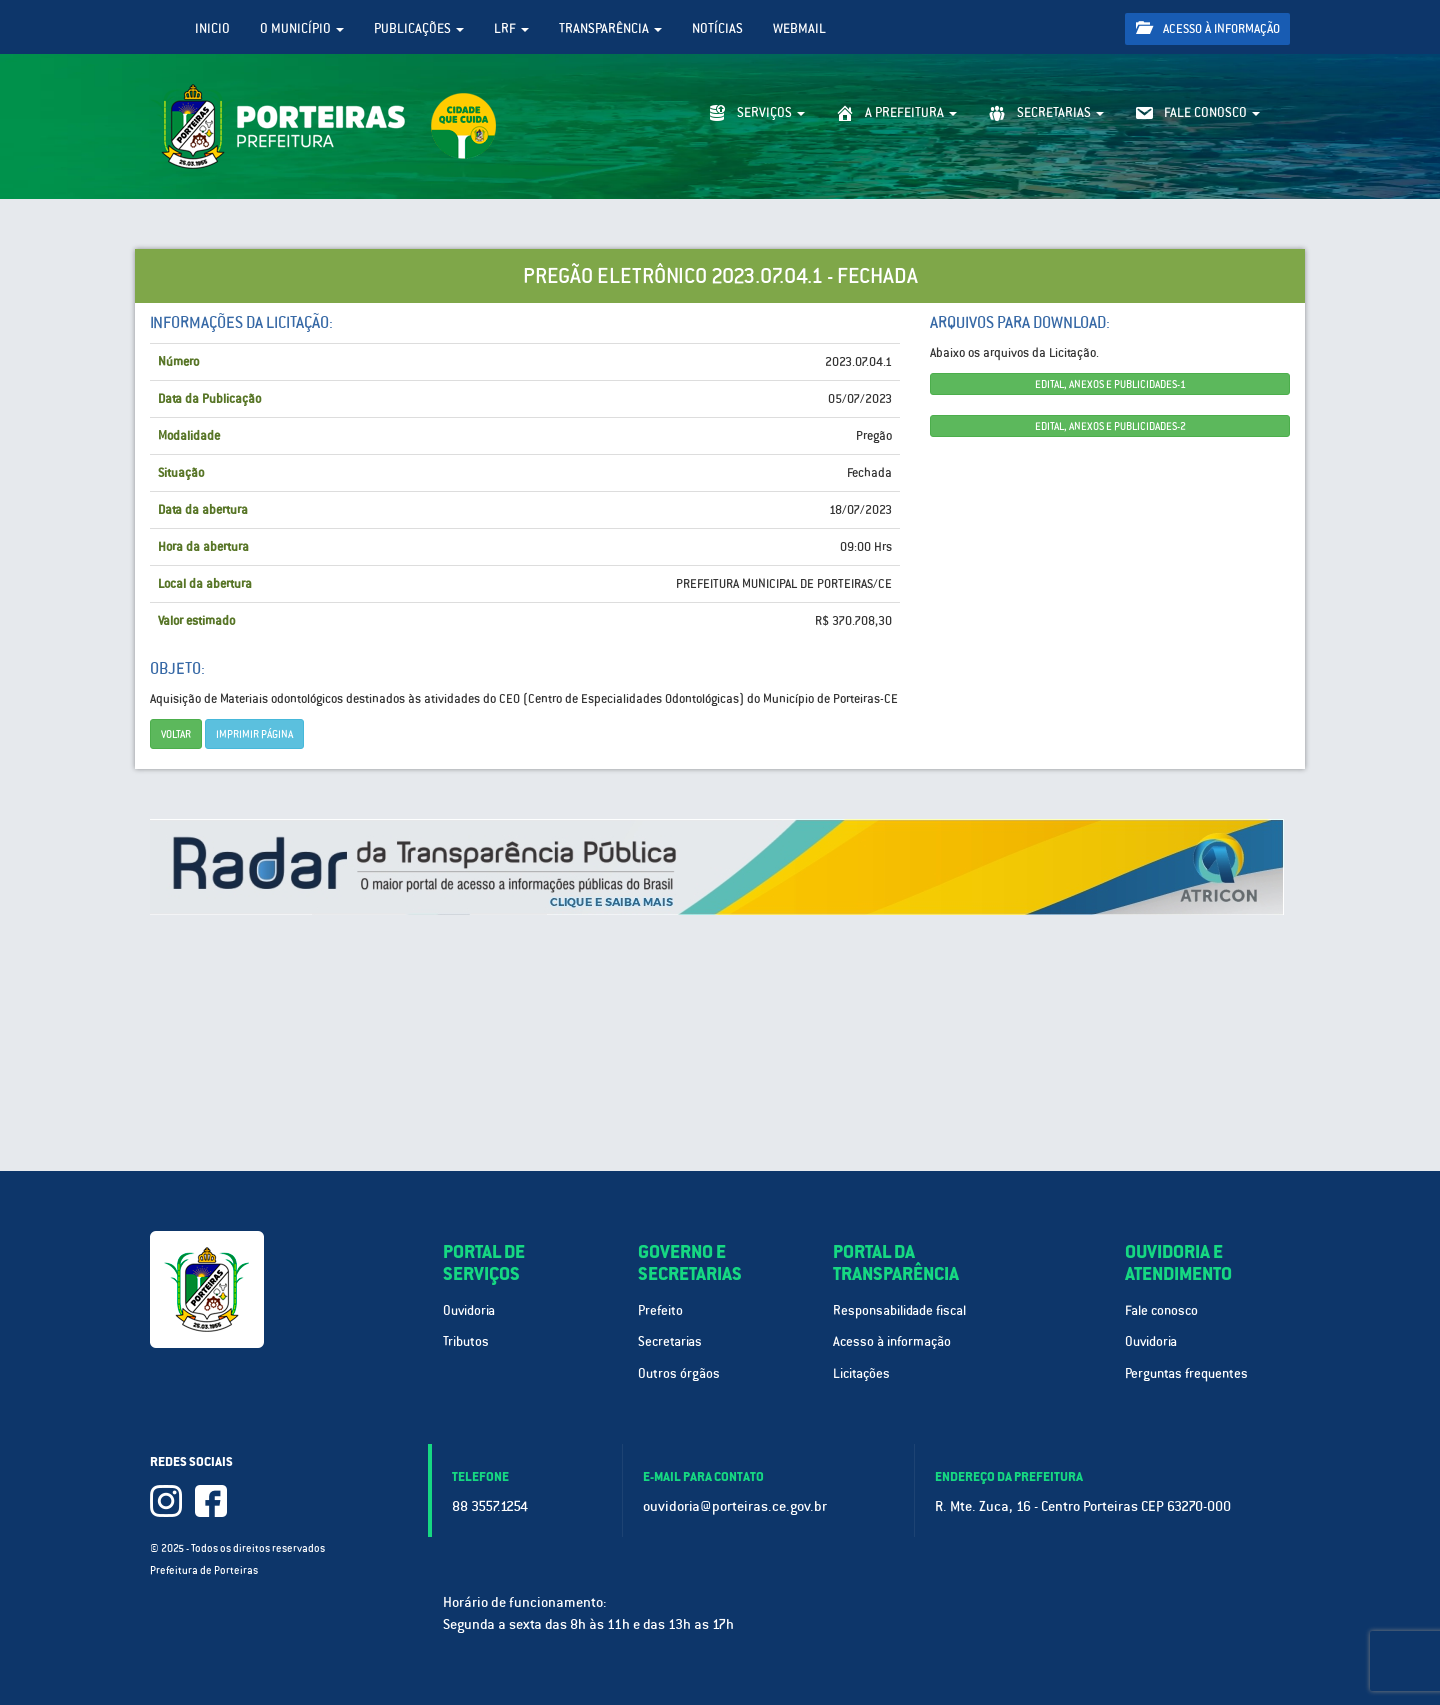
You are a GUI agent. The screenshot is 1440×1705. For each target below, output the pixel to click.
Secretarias (670, 1341)
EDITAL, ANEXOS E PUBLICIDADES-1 (1110, 384)
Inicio (212, 28)
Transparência (610, 28)
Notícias (717, 28)
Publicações (419, 28)
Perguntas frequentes (1186, 1373)
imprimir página (254, 734)
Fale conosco (1161, 1310)
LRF (511, 28)
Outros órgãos (679, 1373)
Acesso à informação (1208, 28)
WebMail (799, 28)
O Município (302, 28)
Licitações (861, 1373)
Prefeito (660, 1310)
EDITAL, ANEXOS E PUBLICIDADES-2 (1110, 426)
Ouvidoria (469, 1310)
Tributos (466, 1341)
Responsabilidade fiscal (899, 1310)
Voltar (176, 734)
